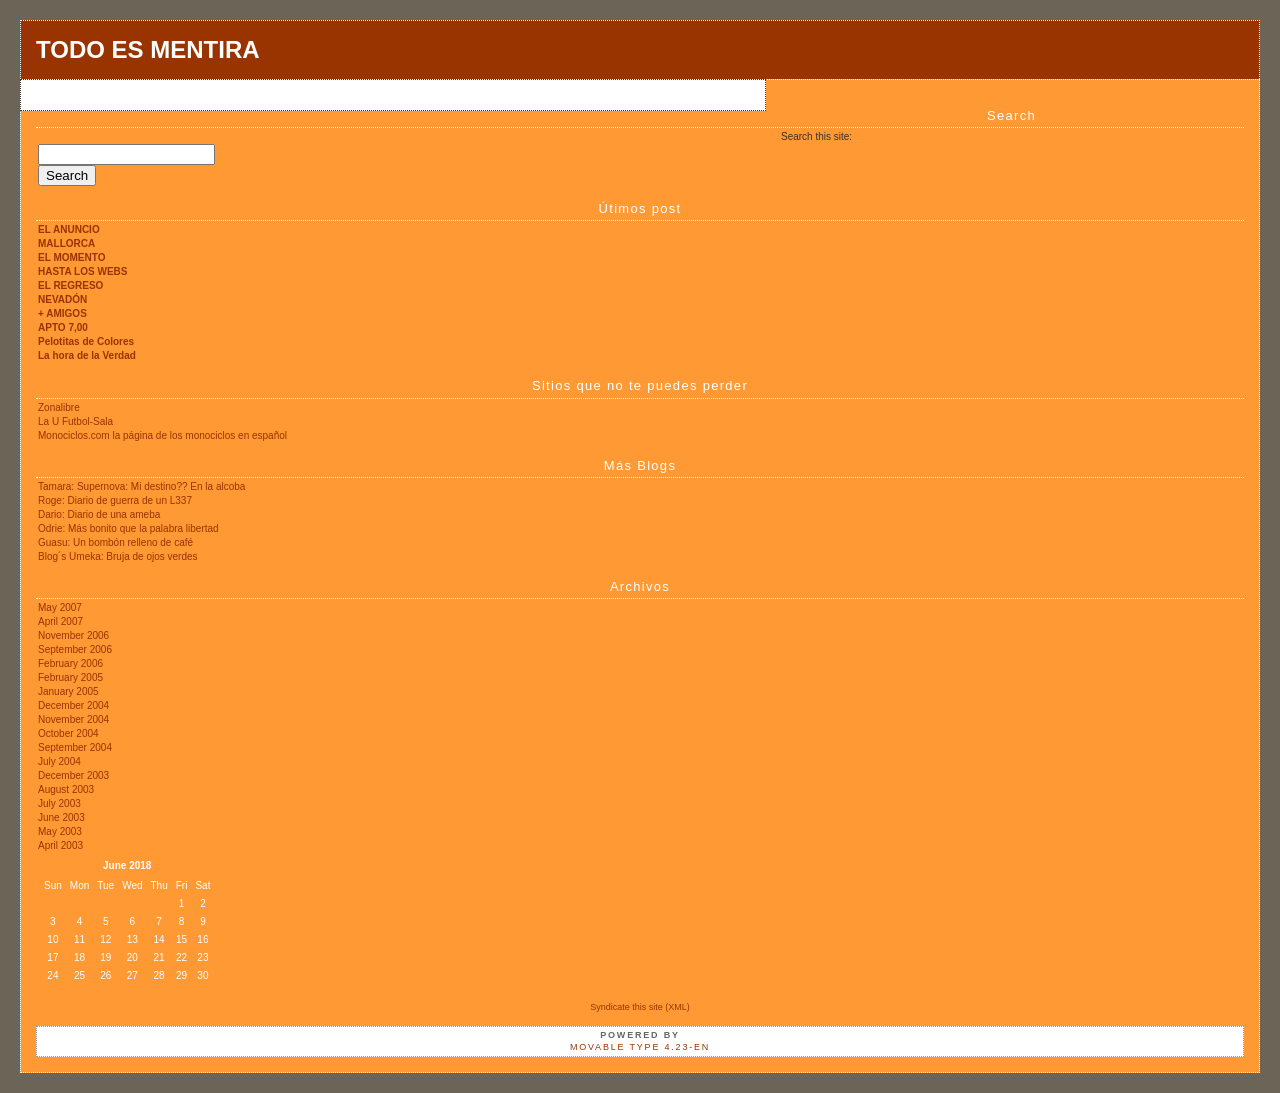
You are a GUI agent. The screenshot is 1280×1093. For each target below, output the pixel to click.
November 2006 (73, 635)
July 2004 (59, 761)
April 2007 (60, 621)
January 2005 (68, 691)
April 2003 (60, 845)
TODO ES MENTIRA (148, 49)
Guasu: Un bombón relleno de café (115, 542)
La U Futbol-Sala (75, 421)
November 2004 (73, 719)
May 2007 (60, 607)
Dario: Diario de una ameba (99, 514)
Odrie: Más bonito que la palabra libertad (128, 528)
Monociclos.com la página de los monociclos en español (162, 435)
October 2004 (68, 733)
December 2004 (73, 705)
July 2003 (59, 803)
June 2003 (61, 817)
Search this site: (816, 136)
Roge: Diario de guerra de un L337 (115, 500)
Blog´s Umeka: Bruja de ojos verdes (118, 556)
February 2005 (70, 677)
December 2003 (73, 775)
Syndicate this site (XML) (640, 1007)
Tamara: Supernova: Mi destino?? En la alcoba (141, 486)
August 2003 (66, 789)
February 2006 (70, 663)
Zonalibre (59, 407)
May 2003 (60, 831)
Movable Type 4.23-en (640, 1047)
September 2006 (75, 649)
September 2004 (75, 747)
